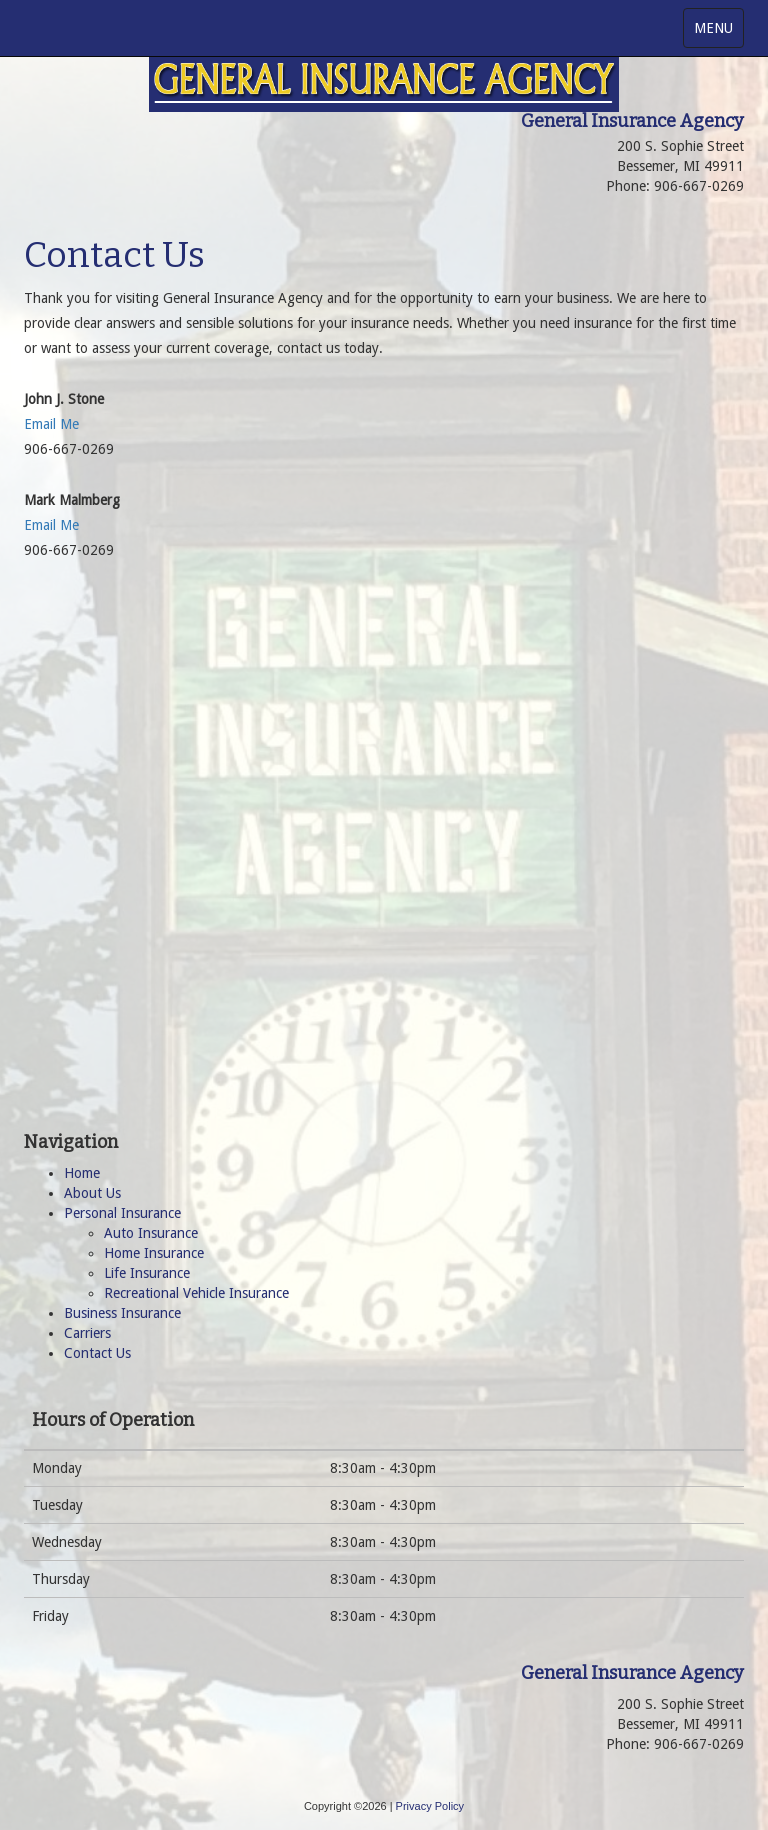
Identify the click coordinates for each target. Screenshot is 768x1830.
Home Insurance (154, 1253)
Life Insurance (147, 1273)
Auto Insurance (151, 1233)
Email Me (51, 424)
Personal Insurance (122, 1213)
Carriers (87, 1333)
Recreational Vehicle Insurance (196, 1293)
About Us (92, 1193)
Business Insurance (122, 1313)
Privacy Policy (430, 1806)
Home (82, 1173)
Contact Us (97, 1353)
